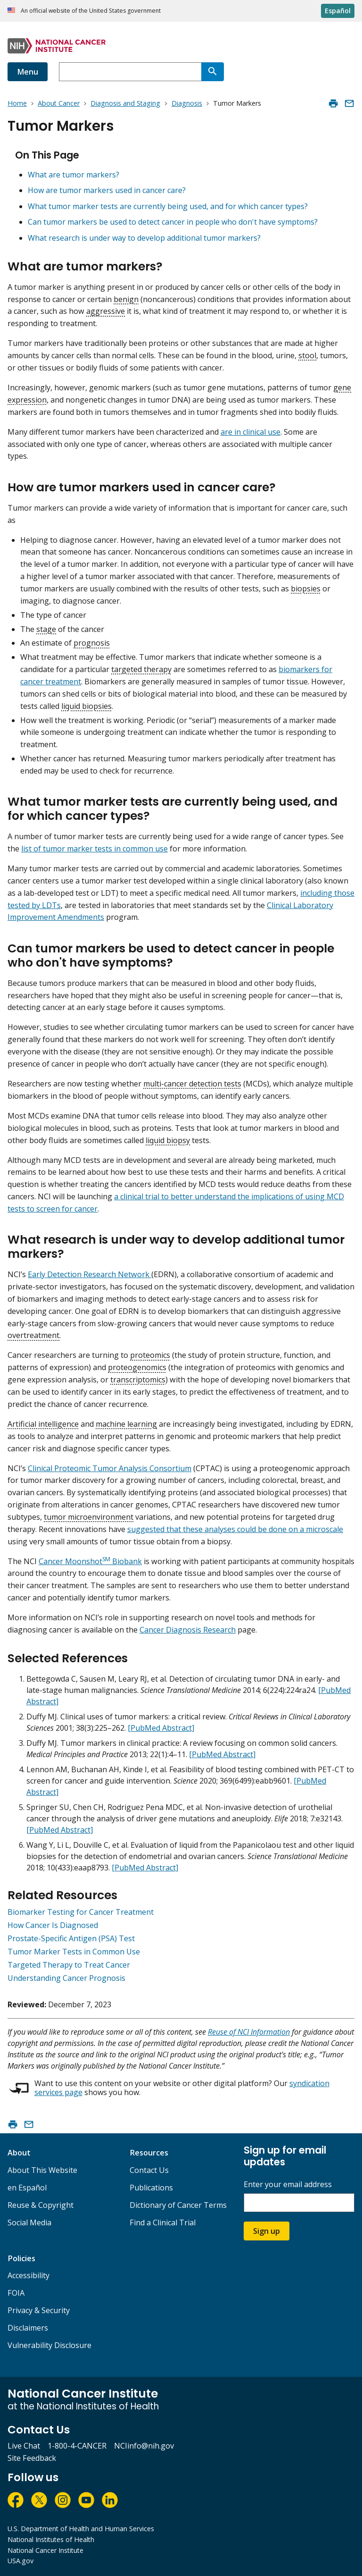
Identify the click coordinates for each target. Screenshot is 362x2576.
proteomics (150, 1355)
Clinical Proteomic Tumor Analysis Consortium (109, 1468)
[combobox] (130, 71)
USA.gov (20, 2560)
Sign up (266, 2231)
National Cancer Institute (45, 2550)
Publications (151, 2187)
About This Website (42, 2170)
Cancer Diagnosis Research (188, 1630)
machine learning (126, 1424)
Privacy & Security (39, 2310)
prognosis (92, 643)
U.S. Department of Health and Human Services (81, 2528)
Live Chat (24, 2446)
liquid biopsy (168, 1140)
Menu (27, 72)
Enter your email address (288, 2184)
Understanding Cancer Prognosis (66, 1978)
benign (126, 299)
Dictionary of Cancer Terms (178, 2205)
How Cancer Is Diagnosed (53, 1925)
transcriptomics (137, 1379)
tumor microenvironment (88, 1517)
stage (46, 629)
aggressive (105, 311)
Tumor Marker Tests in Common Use (74, 1951)
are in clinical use (250, 432)
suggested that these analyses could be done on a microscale (235, 1529)
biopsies (306, 588)
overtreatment (33, 1335)
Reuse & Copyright (41, 2205)
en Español (27, 2187)
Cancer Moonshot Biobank (90, 1561)
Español (338, 10)
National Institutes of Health (51, 2539)
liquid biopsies (86, 706)
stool (307, 355)
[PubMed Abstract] (161, 1728)
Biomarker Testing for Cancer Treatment (81, 1912)
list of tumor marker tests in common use (94, 848)
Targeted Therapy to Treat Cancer (69, 1965)
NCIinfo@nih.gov (144, 2446)
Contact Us (149, 2170)
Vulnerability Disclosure (49, 2345)
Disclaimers (28, 2328)
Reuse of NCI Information (249, 2032)
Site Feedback (32, 2458)
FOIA (16, 2293)
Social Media (29, 2222)
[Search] (212, 71)
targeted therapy (141, 669)
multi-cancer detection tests (192, 1083)
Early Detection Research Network (89, 1274)
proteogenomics (137, 1367)
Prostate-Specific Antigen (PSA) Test (71, 1938)
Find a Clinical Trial (163, 2222)
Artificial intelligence (43, 1424)
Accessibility (28, 2275)
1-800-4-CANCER (77, 2446)
